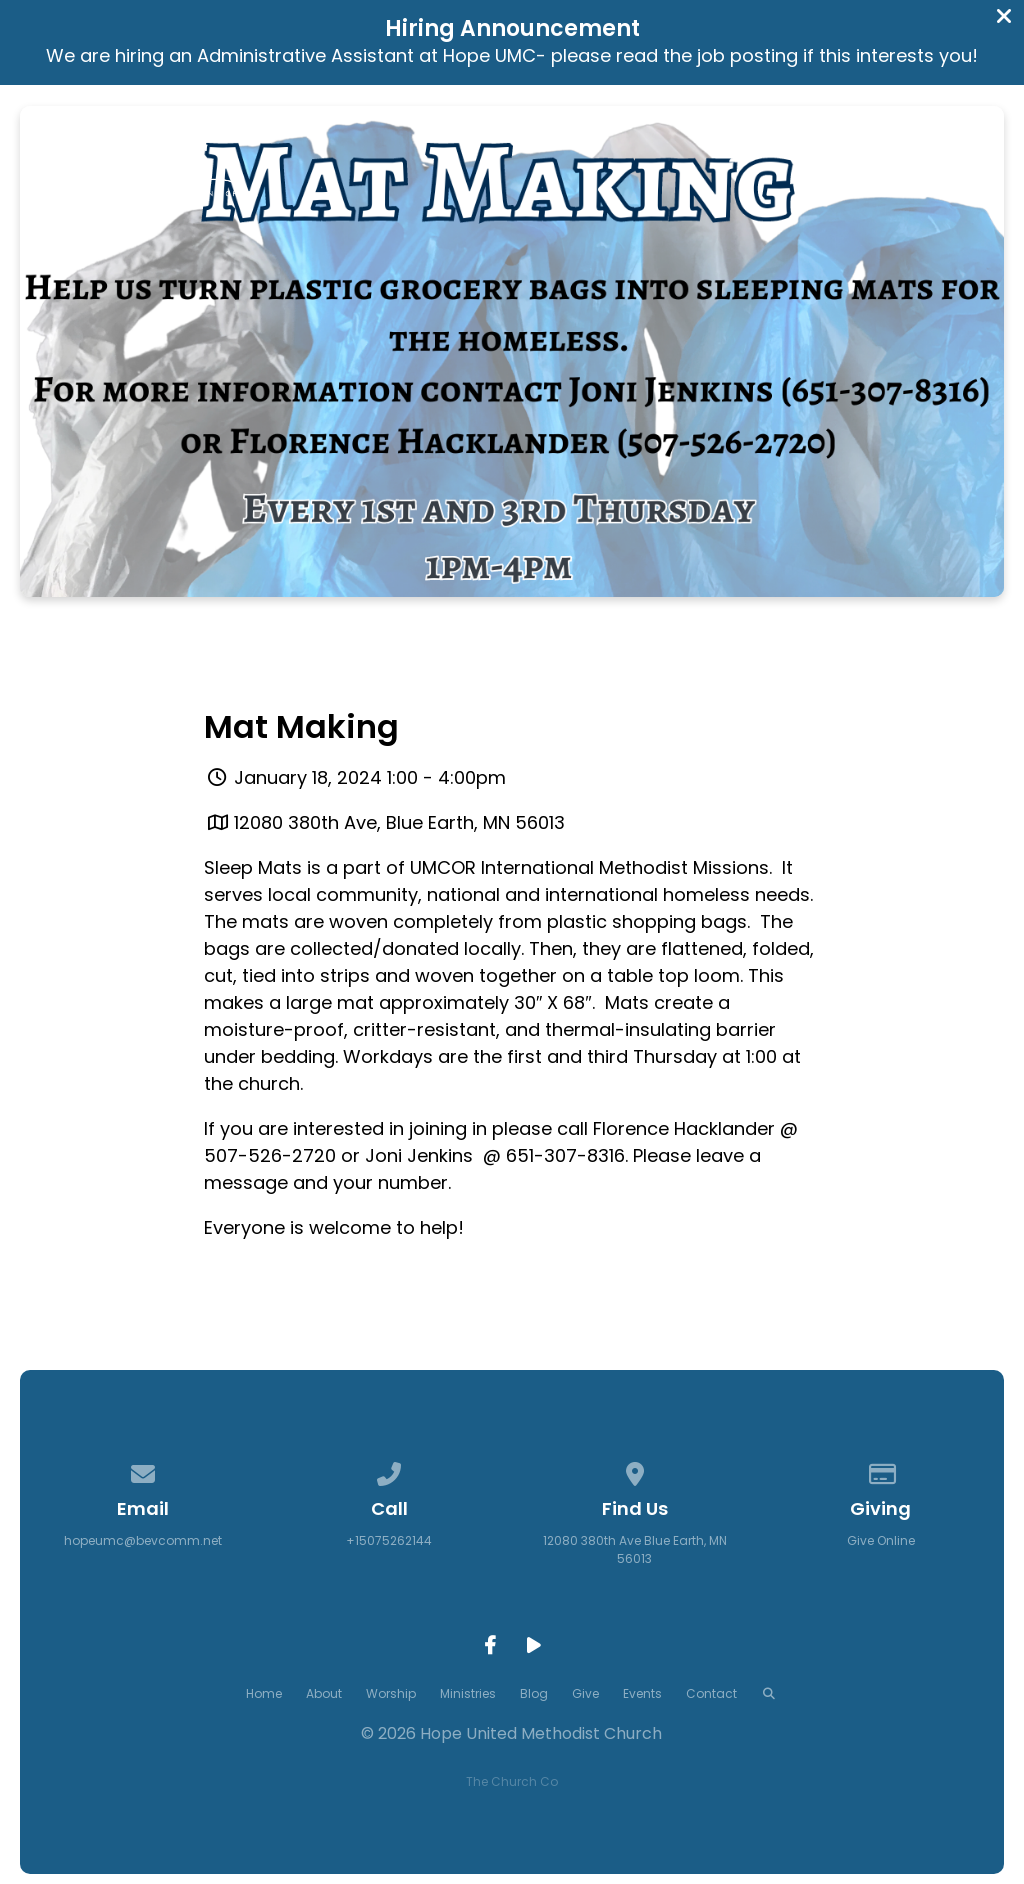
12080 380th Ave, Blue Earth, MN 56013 (399, 822)
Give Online (881, 1540)
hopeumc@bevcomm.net (143, 1540)
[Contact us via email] (144, 1470)
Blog (534, 1693)
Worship (391, 1693)
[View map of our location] (635, 1470)
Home (264, 1693)
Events (642, 1693)
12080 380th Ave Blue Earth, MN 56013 (635, 1549)
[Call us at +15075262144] (389, 1470)
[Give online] (881, 1470)
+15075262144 (389, 1540)
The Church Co (512, 1781)
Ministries (468, 1693)
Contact (711, 1693)
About (324, 1693)
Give (585, 1693)
